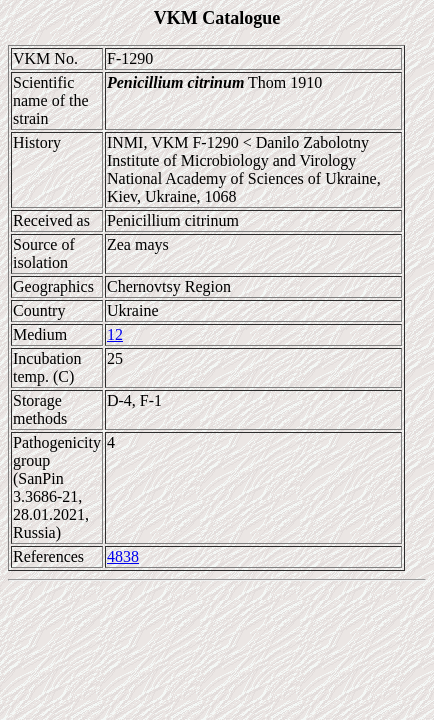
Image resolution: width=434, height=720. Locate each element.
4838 (123, 556)
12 (115, 334)
